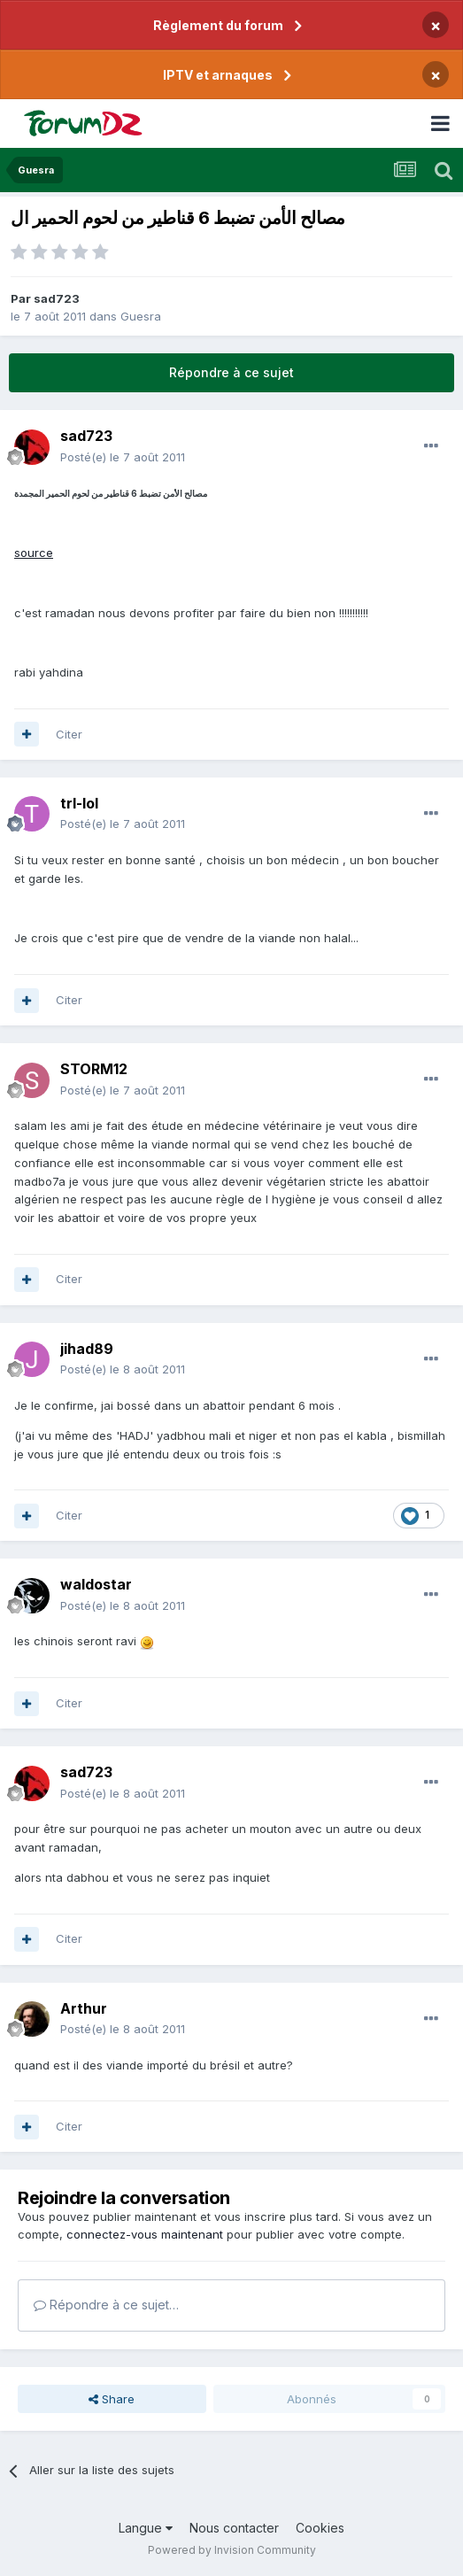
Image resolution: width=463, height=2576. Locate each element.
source (33, 552)
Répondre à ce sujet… (106, 2304)
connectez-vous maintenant (144, 2234)
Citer (69, 734)
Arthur (83, 2008)
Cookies (320, 2527)
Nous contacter (234, 2527)
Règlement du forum (218, 25)
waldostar (96, 1584)
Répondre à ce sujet (231, 372)
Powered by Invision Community (232, 2550)
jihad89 (86, 1349)
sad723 (57, 298)
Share (112, 2399)
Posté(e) (122, 457)
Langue (146, 2527)
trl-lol (79, 803)
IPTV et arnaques (218, 74)
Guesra (140, 316)
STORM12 (93, 1069)
